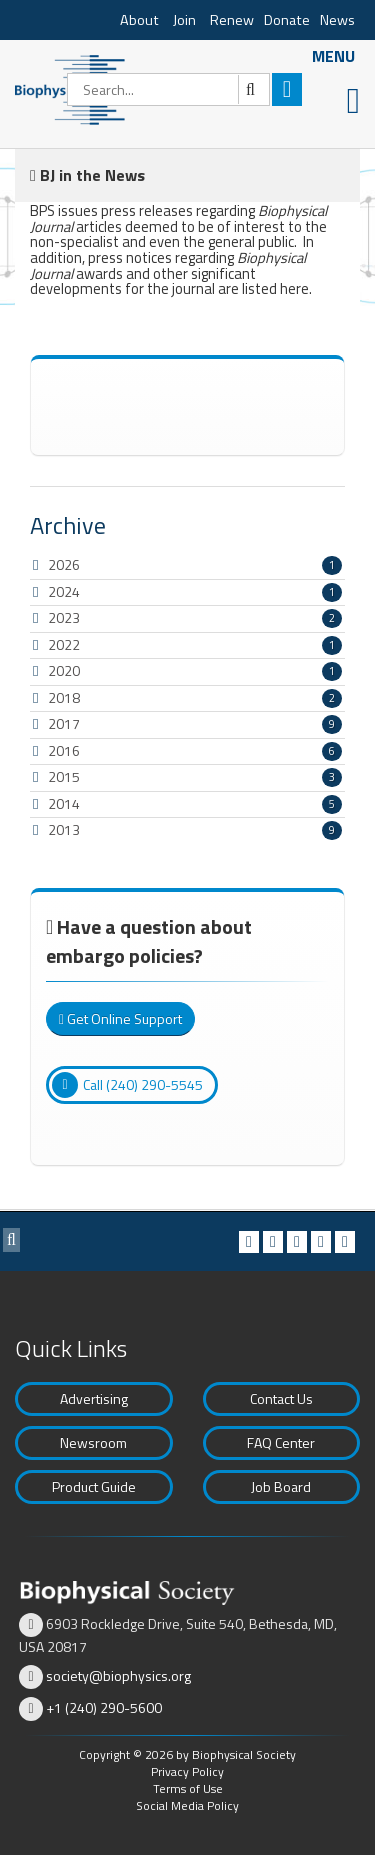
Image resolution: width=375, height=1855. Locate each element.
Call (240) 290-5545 (127, 1085)
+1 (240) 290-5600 (104, 1707)
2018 (64, 697)
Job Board (281, 1486)
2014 (64, 803)
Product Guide (94, 1486)
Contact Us (281, 1398)
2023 (64, 617)
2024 (64, 591)
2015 (64, 776)
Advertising (94, 1398)
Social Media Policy (187, 1805)
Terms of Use (188, 1788)
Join (184, 20)
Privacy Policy (187, 1771)
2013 (64, 829)
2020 (64, 670)
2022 (64, 644)
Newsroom (93, 1442)
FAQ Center (281, 1442)
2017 (64, 723)
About (139, 20)
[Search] (168, 89)
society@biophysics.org (118, 1675)
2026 (64, 564)
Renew (232, 20)
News (337, 20)
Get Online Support (120, 1018)
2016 (64, 750)
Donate (287, 20)
